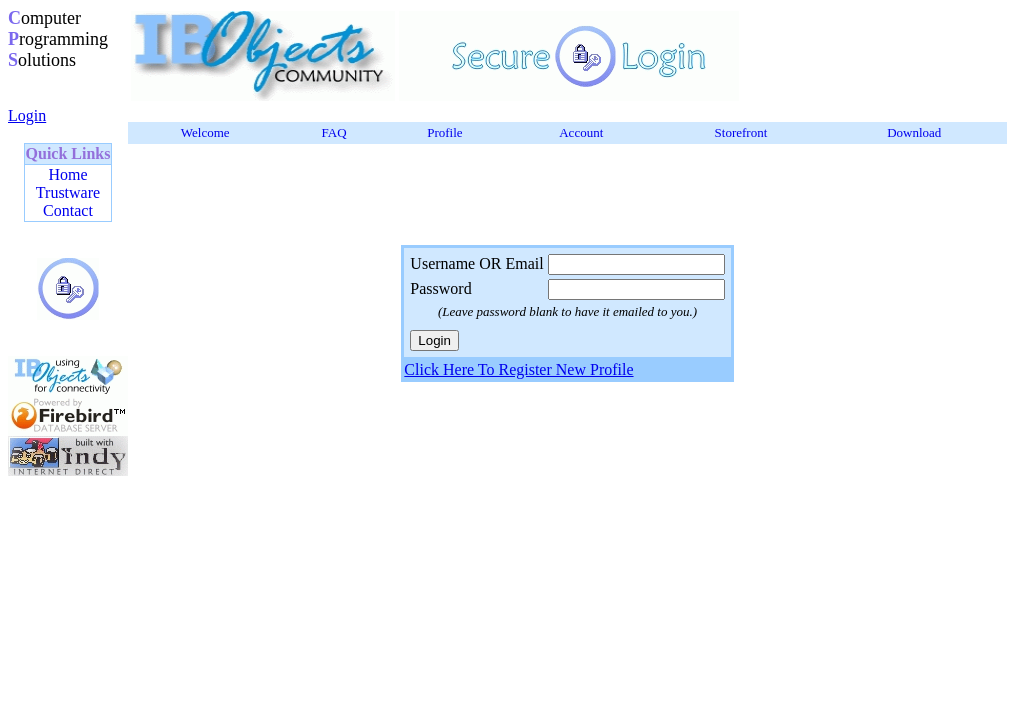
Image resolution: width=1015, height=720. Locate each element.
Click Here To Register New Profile (518, 369)
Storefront (741, 132)
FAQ (334, 132)
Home (67, 174)
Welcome (205, 132)
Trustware (68, 192)
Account (581, 132)
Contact (68, 210)
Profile (444, 132)
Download (914, 132)
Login (27, 115)
